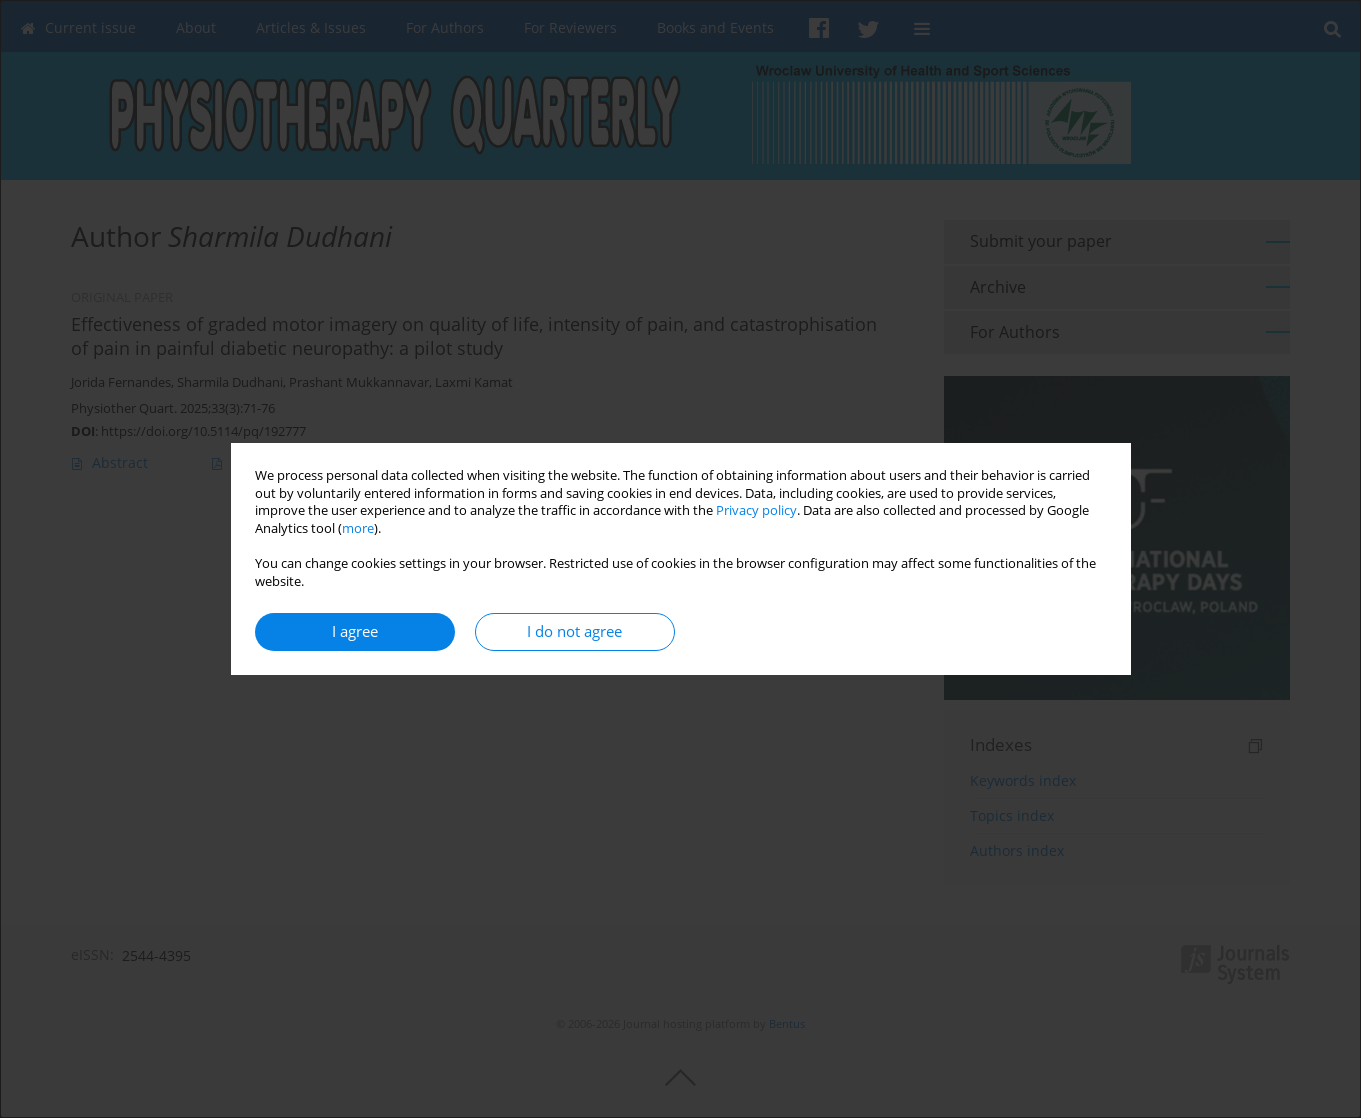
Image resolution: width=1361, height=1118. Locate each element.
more (358, 528)
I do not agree (574, 631)
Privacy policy (756, 510)
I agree (355, 631)
